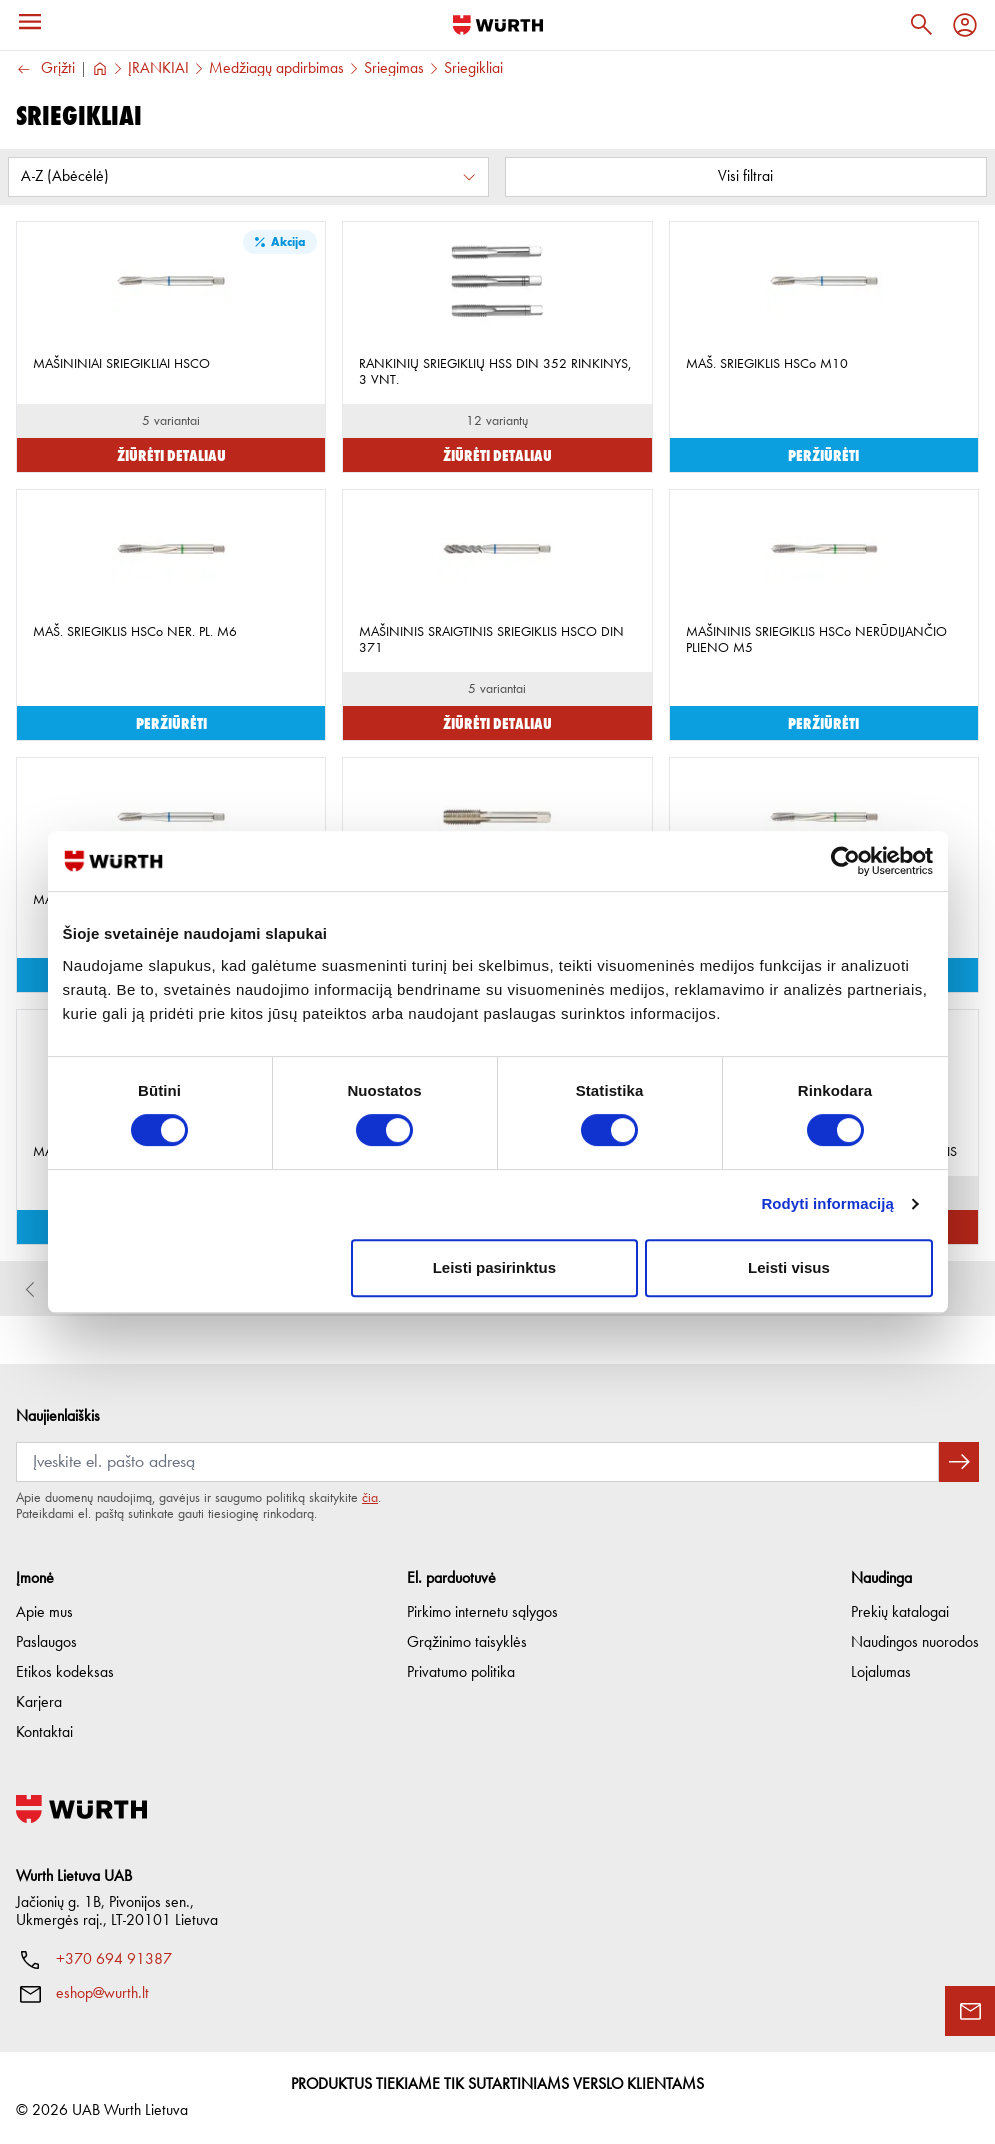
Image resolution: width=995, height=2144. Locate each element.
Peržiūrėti (823, 454)
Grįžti (45, 69)
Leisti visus (789, 1267)
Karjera (39, 1703)
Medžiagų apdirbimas (276, 69)
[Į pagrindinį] (498, 25)
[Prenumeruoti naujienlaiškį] (959, 1462)
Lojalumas (881, 1673)
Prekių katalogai (900, 1613)
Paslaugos (46, 1643)
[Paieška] (921, 25)
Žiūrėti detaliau (171, 454)
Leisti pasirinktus (494, 1267)
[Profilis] (965, 25)
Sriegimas (394, 69)
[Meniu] (30, 22)
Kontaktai (44, 1733)
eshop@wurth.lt (102, 1994)
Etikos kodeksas (65, 1673)
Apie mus (44, 1613)
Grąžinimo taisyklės (467, 1643)
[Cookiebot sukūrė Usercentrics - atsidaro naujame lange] (845, 861)
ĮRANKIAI (158, 69)
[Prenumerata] (477, 1462)
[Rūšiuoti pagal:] (248, 177)
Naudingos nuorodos (915, 1643)
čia (370, 1498)
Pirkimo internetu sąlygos (482, 1613)
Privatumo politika (461, 1673)
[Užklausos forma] (970, 2011)
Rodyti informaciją (827, 1203)
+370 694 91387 (114, 1960)
